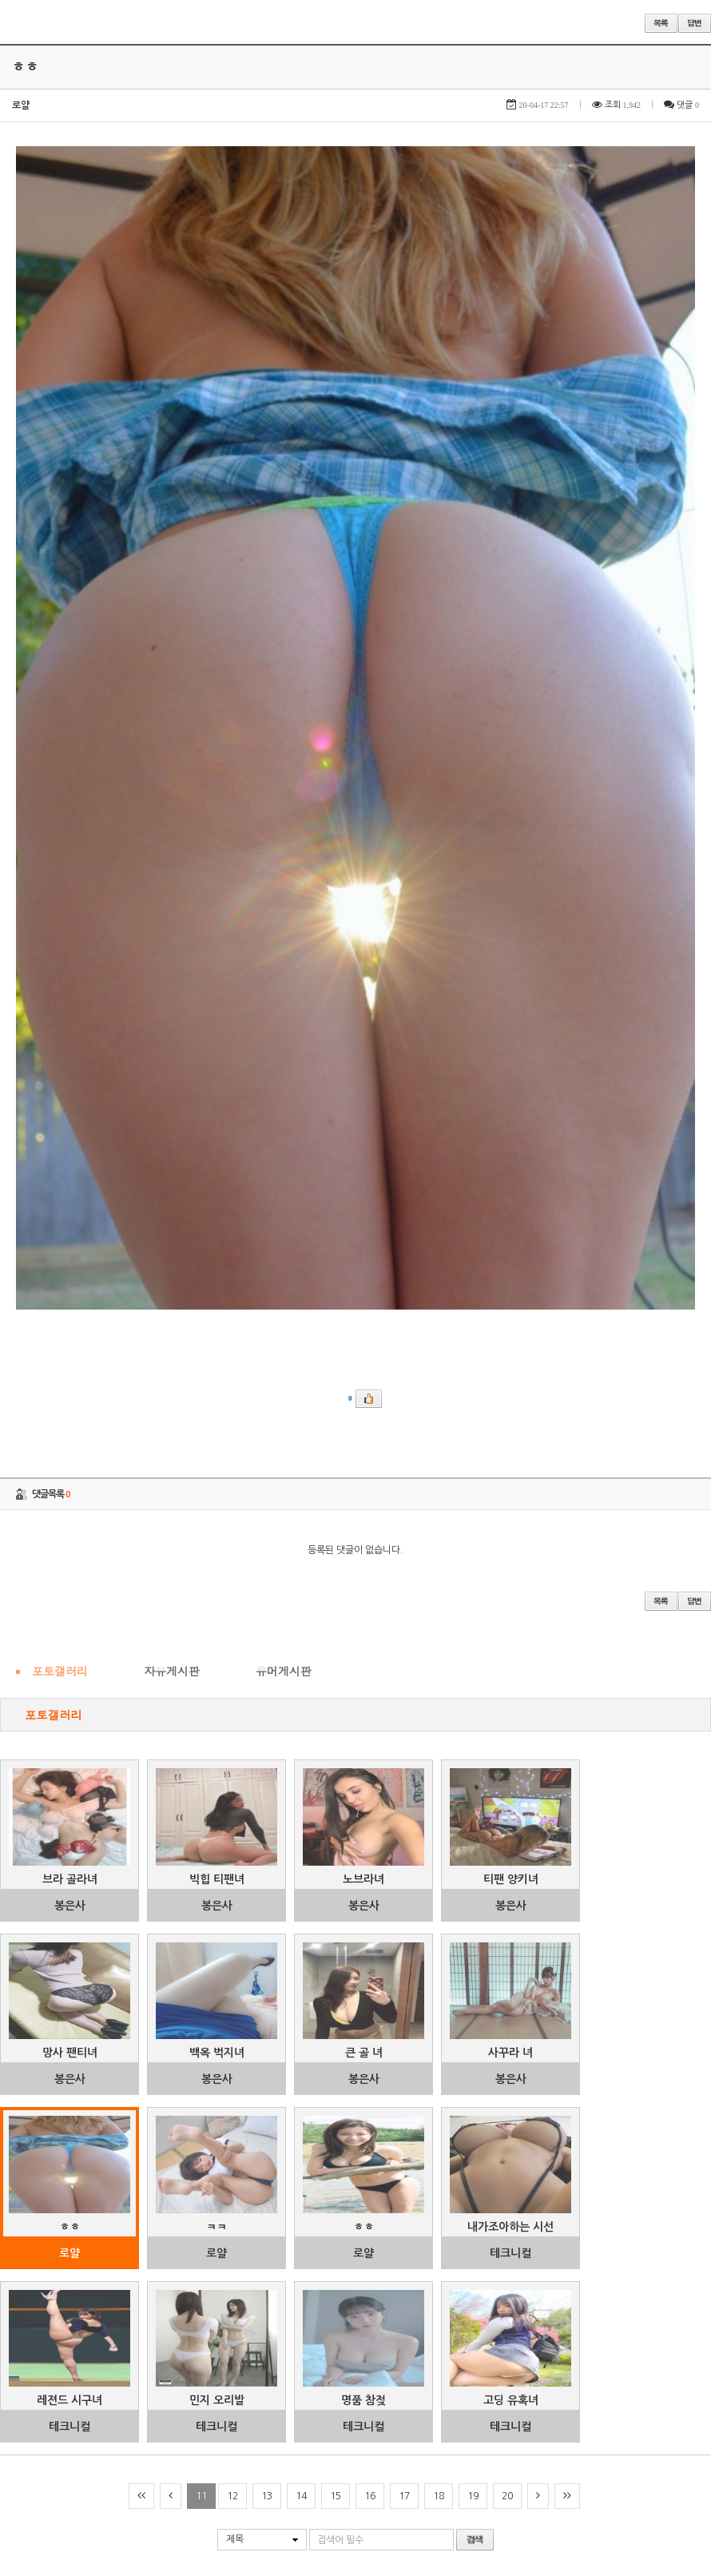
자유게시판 (172, 967)
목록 (661, 23)
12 (232, 1793)
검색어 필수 (340, 1836)
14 (301, 1793)
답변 (694, 23)
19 (473, 1793)
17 (404, 1793)
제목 (235, 1836)
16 (369, 1793)
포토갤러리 (60, 967)
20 (507, 1793)
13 (266, 1793)
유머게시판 (284, 967)
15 (335, 1793)
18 (438, 1793)
